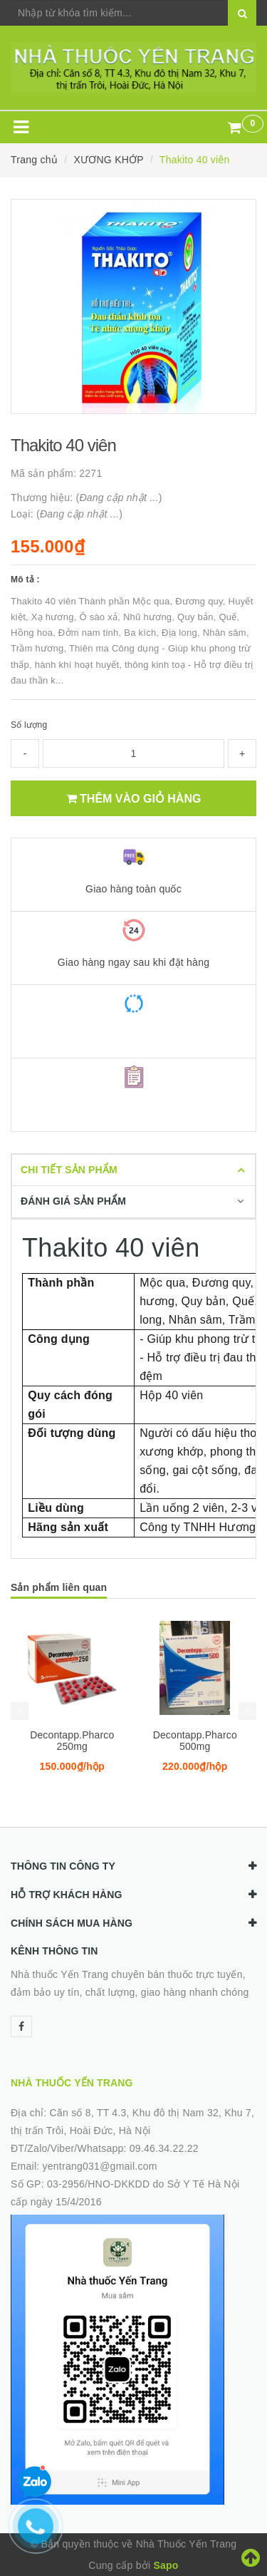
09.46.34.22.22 (164, 2148)
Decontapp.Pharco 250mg (72, 1740)
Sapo (165, 2565)
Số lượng (29, 725)
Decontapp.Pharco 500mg (195, 1740)
